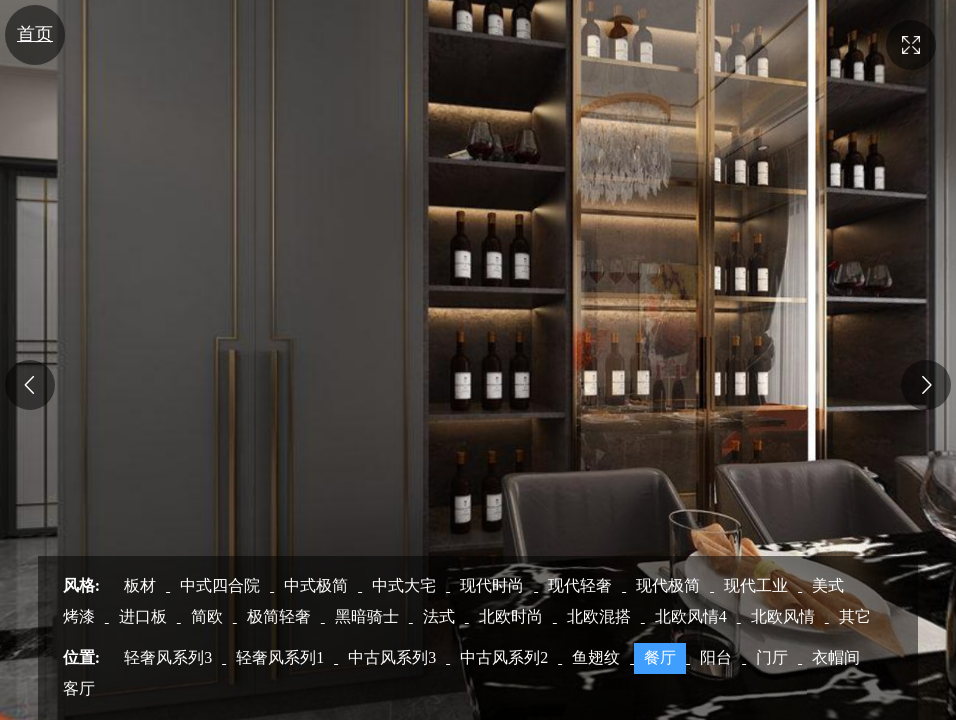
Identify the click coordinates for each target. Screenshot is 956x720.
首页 (35, 34)
